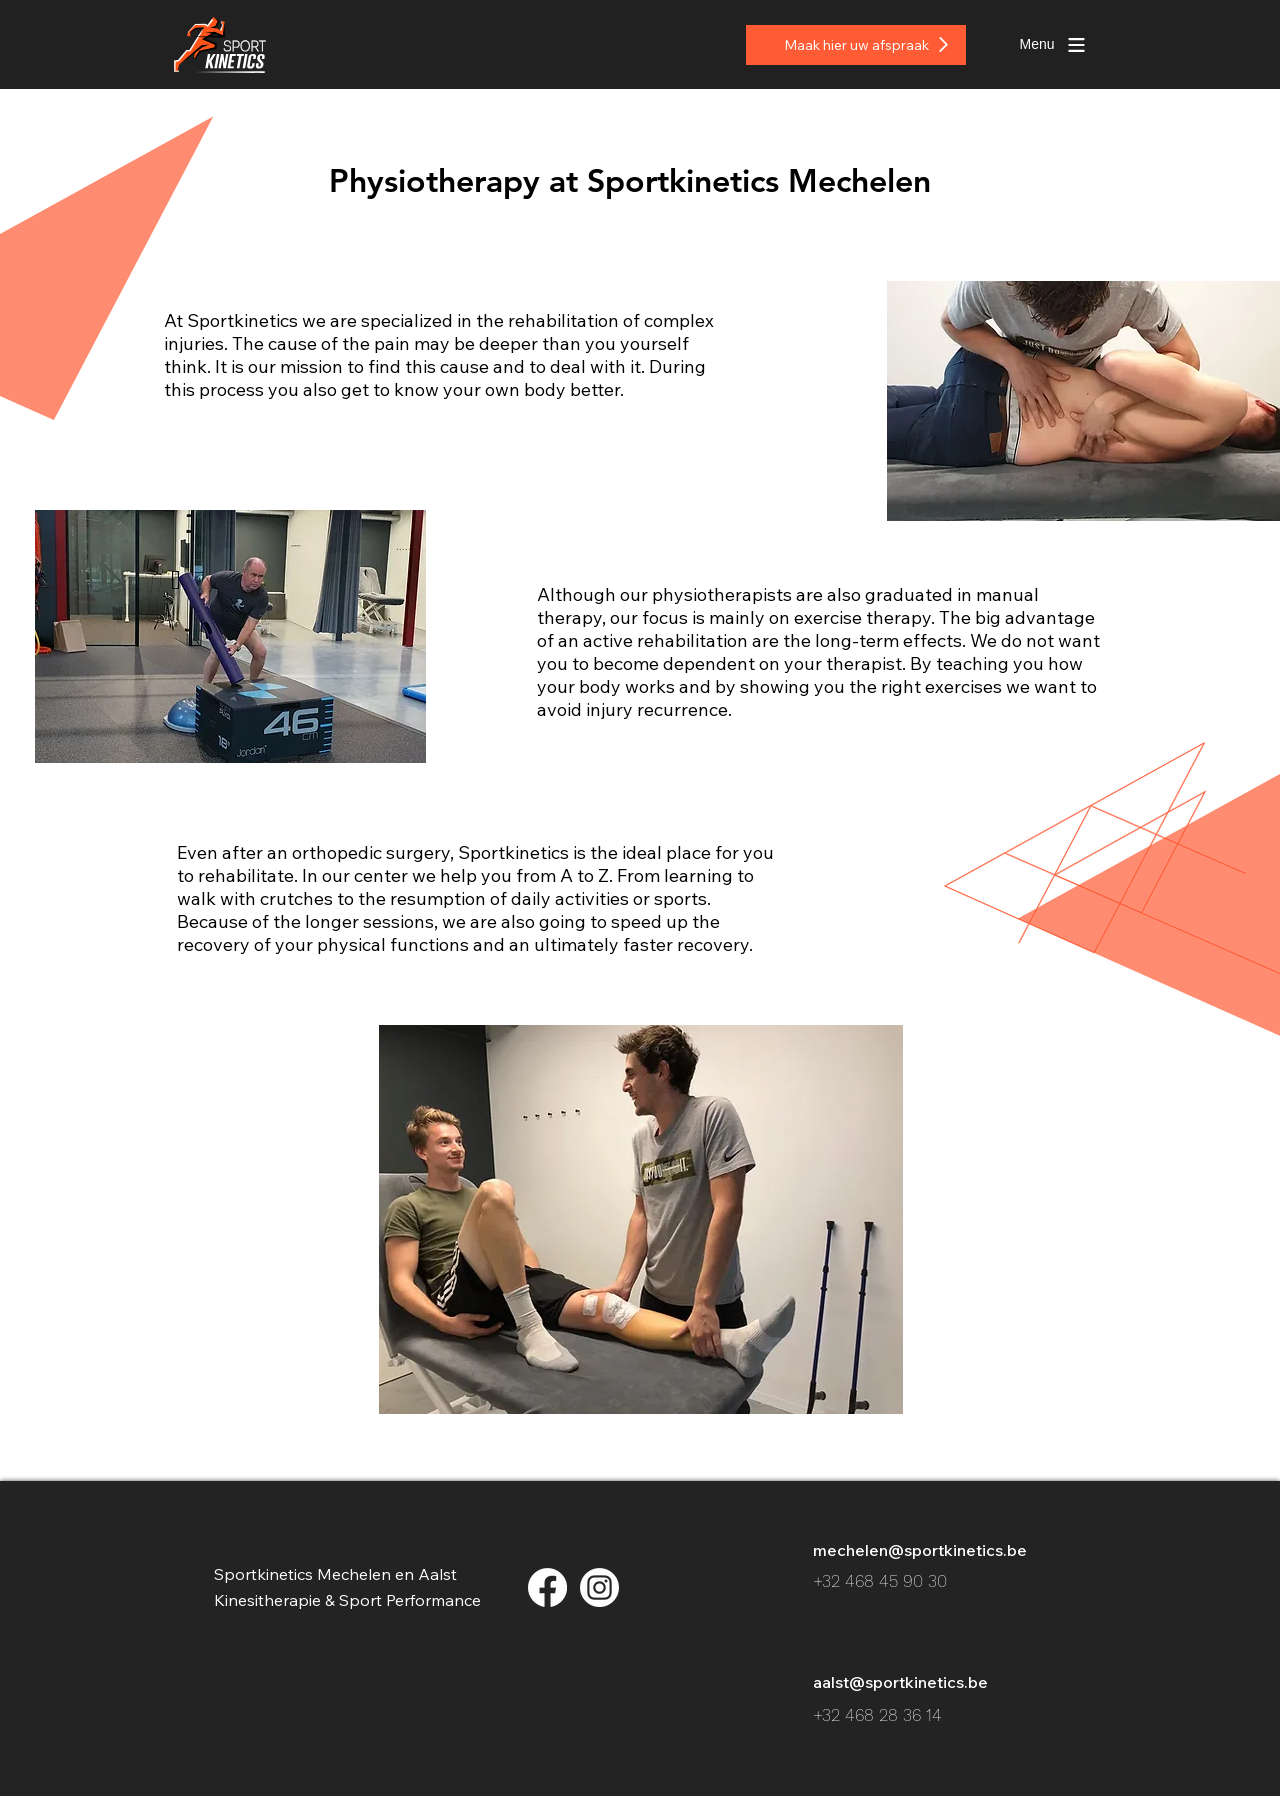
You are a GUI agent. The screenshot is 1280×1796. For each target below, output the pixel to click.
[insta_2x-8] (599, 1587)
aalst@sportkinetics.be (900, 1682)
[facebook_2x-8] (547, 1587)
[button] (1037, 45)
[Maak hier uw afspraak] (856, 45)
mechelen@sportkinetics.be (920, 1550)
